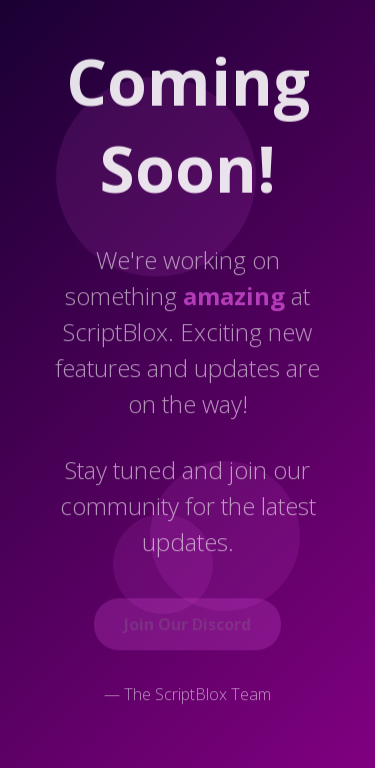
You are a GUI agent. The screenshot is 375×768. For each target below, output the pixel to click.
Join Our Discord (187, 626)
